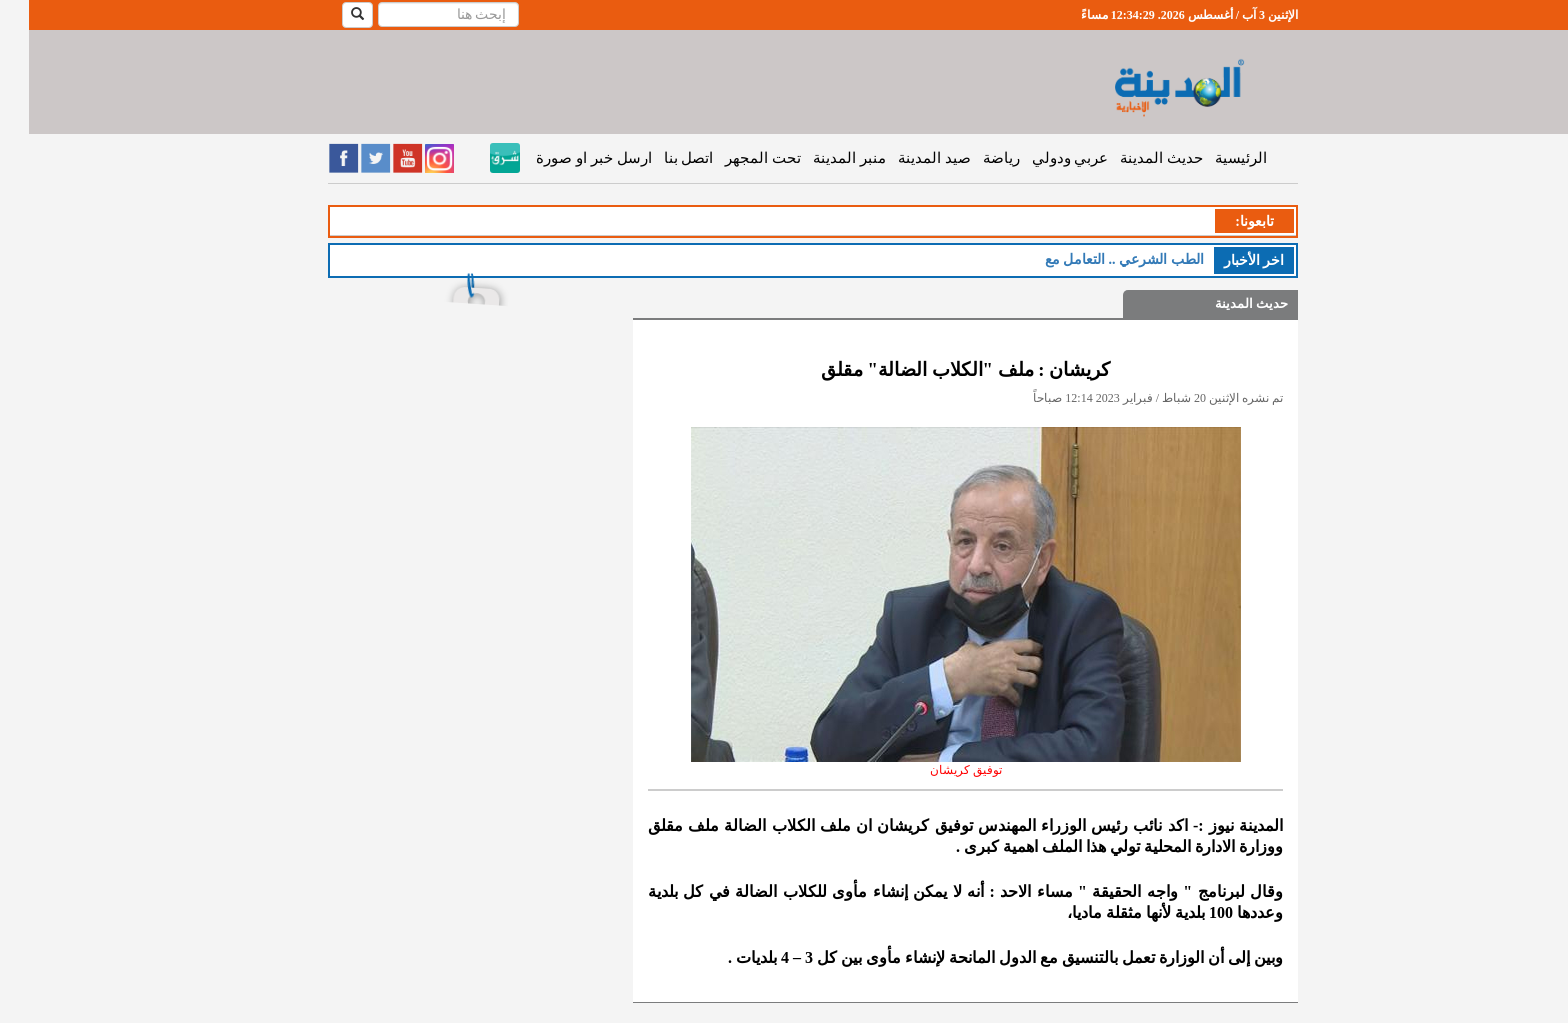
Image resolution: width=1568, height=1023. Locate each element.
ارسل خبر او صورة (564, 158)
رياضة (972, 158)
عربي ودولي (1041, 158)
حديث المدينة (1132, 158)
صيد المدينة (905, 158)
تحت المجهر (734, 158)
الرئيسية (1212, 158)
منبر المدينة (820, 158)
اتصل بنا (660, 158)
